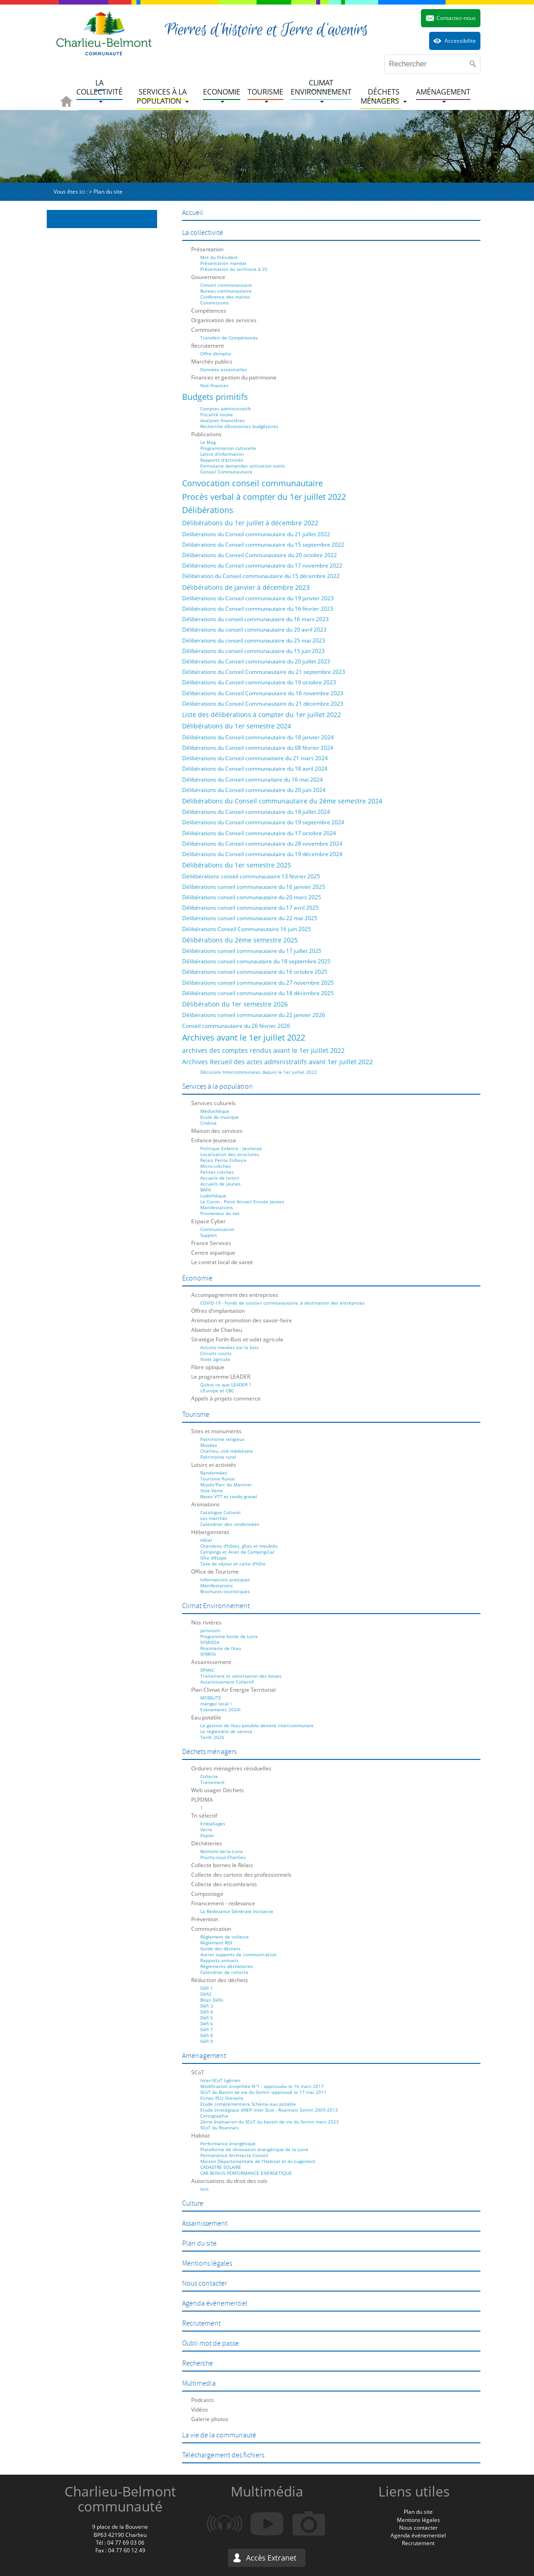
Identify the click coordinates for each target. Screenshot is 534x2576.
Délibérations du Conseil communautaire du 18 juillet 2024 (256, 812)
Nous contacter (204, 2283)
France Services (211, 1243)
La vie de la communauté (219, 2435)
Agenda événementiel (214, 2303)
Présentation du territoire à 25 (233, 269)
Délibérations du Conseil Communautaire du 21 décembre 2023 (262, 704)
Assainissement (211, 1662)
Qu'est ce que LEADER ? (225, 1384)
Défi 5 (206, 2017)
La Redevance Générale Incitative (236, 1911)
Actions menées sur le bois (229, 1347)
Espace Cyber (208, 1221)
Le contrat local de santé (222, 1262)
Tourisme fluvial (217, 1478)
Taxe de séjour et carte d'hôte (233, 1563)
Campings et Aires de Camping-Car (237, 1552)
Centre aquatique (213, 1252)
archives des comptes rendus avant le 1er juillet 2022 (263, 1050)
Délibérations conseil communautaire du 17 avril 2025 (250, 908)
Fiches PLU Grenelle (221, 2098)
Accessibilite (460, 41)
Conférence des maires (225, 297)
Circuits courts (216, 1353)
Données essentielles (223, 369)
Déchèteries (206, 1843)
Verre (206, 1829)
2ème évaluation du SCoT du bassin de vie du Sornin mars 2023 (269, 2121)
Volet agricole (215, 1359)
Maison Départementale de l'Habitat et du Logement (258, 2161)
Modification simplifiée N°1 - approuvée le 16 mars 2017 (262, 2086)
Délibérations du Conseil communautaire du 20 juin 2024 (254, 790)
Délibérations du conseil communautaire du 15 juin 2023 (253, 651)
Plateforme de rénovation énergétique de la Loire (254, 2149)
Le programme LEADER (220, 1376)
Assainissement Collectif (226, 1682)
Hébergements (210, 1532)
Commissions (214, 302)
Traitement (212, 1782)
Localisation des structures (229, 1154)
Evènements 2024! (220, 1709)
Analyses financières (222, 420)
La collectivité (202, 232)
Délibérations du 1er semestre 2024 (236, 726)
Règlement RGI (216, 1942)
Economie (197, 1278)
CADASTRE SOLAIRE (220, 2167)
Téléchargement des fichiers (223, 2455)
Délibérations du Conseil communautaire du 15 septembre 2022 (263, 544)
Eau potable (206, 1717)
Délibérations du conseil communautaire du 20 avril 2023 (254, 629)
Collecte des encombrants (224, 1884)
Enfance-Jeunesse (213, 1140)
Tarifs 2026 (212, 1737)
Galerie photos (209, 2419)
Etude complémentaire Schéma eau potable (248, 2104)
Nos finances (214, 385)
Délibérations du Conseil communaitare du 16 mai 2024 (252, 779)
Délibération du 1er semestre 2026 (235, 1004)
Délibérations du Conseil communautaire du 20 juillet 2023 (256, 661)
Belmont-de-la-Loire (221, 1851)
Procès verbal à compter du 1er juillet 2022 (264, 496)
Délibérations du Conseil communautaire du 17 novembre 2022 (262, 565)
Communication (217, 1229)
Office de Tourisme (215, 1571)
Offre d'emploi (215, 353)
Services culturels (213, 1103)
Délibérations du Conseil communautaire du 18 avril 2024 (254, 768)
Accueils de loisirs (219, 1178)
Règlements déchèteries (226, 1966)
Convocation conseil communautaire (252, 483)
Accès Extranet (271, 2558)
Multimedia (199, 2383)
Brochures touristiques (225, 1591)
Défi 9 (206, 2041)
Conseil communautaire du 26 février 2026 (236, 1026)
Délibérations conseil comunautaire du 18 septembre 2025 (256, 961)
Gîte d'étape (213, 1558)
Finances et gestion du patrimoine (234, 377)
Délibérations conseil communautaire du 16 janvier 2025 (253, 887)
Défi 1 (206, 1988)
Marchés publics (211, 361)
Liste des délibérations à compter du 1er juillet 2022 (261, 714)
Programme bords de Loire (229, 1636)
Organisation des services (224, 320)
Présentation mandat (223, 263)
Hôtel (206, 1540)
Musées (208, 1445)
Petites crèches (217, 1172)
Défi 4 (206, 2011)
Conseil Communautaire (226, 471)
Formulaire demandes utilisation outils (242, 466)
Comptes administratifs (225, 408)
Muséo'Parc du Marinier (226, 1484)
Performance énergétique (228, 2143)
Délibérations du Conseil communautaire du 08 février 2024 (257, 748)
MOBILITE (210, 1697)
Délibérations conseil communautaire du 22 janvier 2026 (253, 1015)
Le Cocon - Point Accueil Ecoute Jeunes (242, 1201)
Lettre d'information (222, 454)
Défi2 (206, 1994)
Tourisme (195, 1414)
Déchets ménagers (209, 1751)
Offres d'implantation (218, 1311)
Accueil (192, 212)
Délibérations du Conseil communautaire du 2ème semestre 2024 (282, 801)
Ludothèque (213, 1195)
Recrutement (207, 345)
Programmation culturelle (228, 448)
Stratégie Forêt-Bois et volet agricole (237, 1339)
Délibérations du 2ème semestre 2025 (240, 940)
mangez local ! (216, 1703)
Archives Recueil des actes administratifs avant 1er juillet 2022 (277, 1061)
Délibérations (207, 509)
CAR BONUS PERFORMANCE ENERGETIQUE (246, 2173)
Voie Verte (211, 1490)
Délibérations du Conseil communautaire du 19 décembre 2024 (262, 854)
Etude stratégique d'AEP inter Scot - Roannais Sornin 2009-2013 (269, 2110)
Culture (192, 2203)
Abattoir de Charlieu (216, 1330)
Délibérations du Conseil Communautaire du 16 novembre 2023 (262, 693)
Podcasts (202, 2400)
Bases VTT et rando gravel (228, 1496)
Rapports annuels (219, 1960)
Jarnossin (210, 1630)
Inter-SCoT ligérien (220, 2080)
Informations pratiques (225, 1579)
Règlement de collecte (224, 1936)
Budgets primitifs (215, 396)
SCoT (197, 2072)
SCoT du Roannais (219, 2127)
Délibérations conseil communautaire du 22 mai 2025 (249, 918)
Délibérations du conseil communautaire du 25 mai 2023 (253, 640)
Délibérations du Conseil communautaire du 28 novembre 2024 (262, 843)
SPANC (207, 1670)
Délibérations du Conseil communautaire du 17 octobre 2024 (259, 833)
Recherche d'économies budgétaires (239, 426)
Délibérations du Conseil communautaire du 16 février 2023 (257, 609)
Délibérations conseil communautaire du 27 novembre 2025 (258, 983)
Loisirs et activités (213, 1465)
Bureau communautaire (226, 291)
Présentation (207, 249)
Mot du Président (219, 257)
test (204, 2189)
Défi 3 (206, 2006)
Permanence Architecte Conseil (234, 2155)
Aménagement (204, 2055)
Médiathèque (214, 1111)
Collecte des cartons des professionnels (241, 1874)
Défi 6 (206, 2023)
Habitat (200, 2135)
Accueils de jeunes (220, 1184)
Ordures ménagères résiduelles (231, 1768)
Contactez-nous (456, 18)
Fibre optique (207, 1367)
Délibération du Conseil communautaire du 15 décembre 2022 (261, 576)
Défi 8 (206, 2035)
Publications (206, 434)
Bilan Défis (211, 2000)
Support (208, 1235)
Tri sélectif (204, 1815)
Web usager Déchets (217, 1790)
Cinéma (208, 1123)
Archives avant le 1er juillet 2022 (243, 1037)
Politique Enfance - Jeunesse (231, 1148)
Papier (207, 1835)
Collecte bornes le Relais (222, 1865)
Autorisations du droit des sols (229, 2181)
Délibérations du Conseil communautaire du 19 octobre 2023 (259, 682)
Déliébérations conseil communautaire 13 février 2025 (251, 876)
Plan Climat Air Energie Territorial (233, 1690)
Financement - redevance (223, 1903)
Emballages (212, 1823)
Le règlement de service (226, 1731)
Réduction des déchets (219, 1980)
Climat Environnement (216, 1605)
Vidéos (199, 2409)
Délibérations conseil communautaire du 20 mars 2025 (251, 897)
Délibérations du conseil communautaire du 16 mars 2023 (255, 619)
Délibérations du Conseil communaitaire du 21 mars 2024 (255, 758)
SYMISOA (209, 1642)
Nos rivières (206, 1622)
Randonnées (213, 1473)
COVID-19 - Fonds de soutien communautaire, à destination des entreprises (282, 1303)
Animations (205, 1504)
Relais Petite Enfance (223, 1160)
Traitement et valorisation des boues (241, 1676)
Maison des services (216, 1131)
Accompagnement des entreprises (234, 1295)
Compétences (208, 310)
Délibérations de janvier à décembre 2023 (246, 587)
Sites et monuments (216, 1431)
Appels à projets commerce (226, 1398)
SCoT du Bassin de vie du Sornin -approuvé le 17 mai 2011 (263, 2092)
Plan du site (199, 2243)
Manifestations (216, 1207)
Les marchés (213, 1518)
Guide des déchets (220, 1948)
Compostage (207, 1894)
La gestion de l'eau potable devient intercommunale (257, 1725)
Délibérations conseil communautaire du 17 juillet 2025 (251, 951)
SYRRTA (208, 1654)
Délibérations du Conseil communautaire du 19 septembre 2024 (263, 822)
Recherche (197, 2363)
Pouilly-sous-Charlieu (223, 1857)
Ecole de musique (219, 1117)
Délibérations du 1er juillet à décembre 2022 (250, 522)
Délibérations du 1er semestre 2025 (236, 865)
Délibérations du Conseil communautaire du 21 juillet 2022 (256, 534)
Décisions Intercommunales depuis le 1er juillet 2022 (258, 1072)
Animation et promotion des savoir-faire (241, 1320)
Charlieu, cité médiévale (226, 1451)
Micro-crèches (215, 1166)
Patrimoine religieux (222, 1439)
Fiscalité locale (216, 414)
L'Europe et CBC (217, 1390)
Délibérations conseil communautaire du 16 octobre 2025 (254, 972)
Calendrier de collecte (224, 1972)
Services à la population (217, 1086)
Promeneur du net (220, 1213)
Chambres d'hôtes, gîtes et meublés (239, 1546)
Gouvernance (208, 277)
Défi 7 (206, 2029)
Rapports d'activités (221, 460)
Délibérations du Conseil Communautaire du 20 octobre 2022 (259, 555)
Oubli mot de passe (210, 2343)
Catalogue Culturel (220, 1512)
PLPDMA (202, 1800)
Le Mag (208, 442)
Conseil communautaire (226, 285)
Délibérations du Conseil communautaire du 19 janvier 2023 (258, 598)
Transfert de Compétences (229, 337)
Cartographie (214, 2116)
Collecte (209, 1776)
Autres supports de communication (238, 1954)
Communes (205, 330)
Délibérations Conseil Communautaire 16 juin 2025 (246, 929)
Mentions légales (207, 2263)
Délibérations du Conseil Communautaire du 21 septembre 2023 (263, 672)
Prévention (204, 1919)
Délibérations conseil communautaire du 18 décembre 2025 (258, 993)
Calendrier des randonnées (229, 1524)
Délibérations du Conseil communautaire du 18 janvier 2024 (258, 737)
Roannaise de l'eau (220, 1648)
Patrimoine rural (218, 1457)
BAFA (205, 1189)
